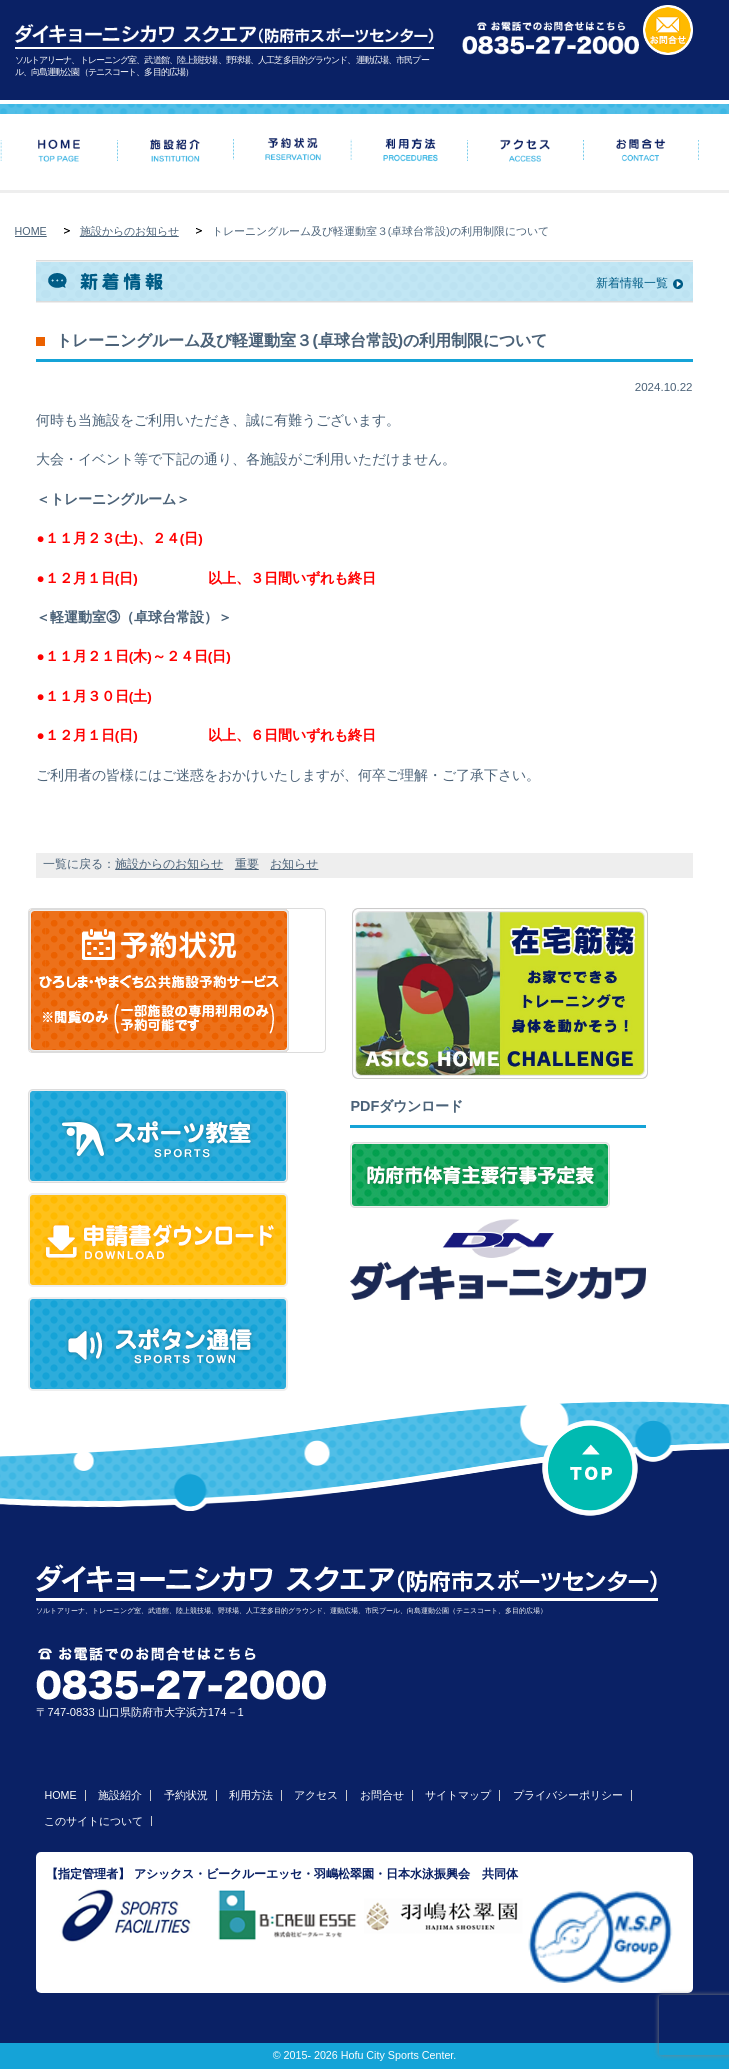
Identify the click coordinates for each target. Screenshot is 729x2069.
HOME (31, 231)
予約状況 (186, 1795)
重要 (247, 864)
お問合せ (382, 1795)
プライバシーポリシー (568, 1795)
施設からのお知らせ (129, 231)
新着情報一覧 (632, 283)
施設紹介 (120, 1795)
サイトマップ (458, 1795)
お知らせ (294, 864)
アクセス (316, 1795)
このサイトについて (93, 1821)
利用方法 (251, 1795)
